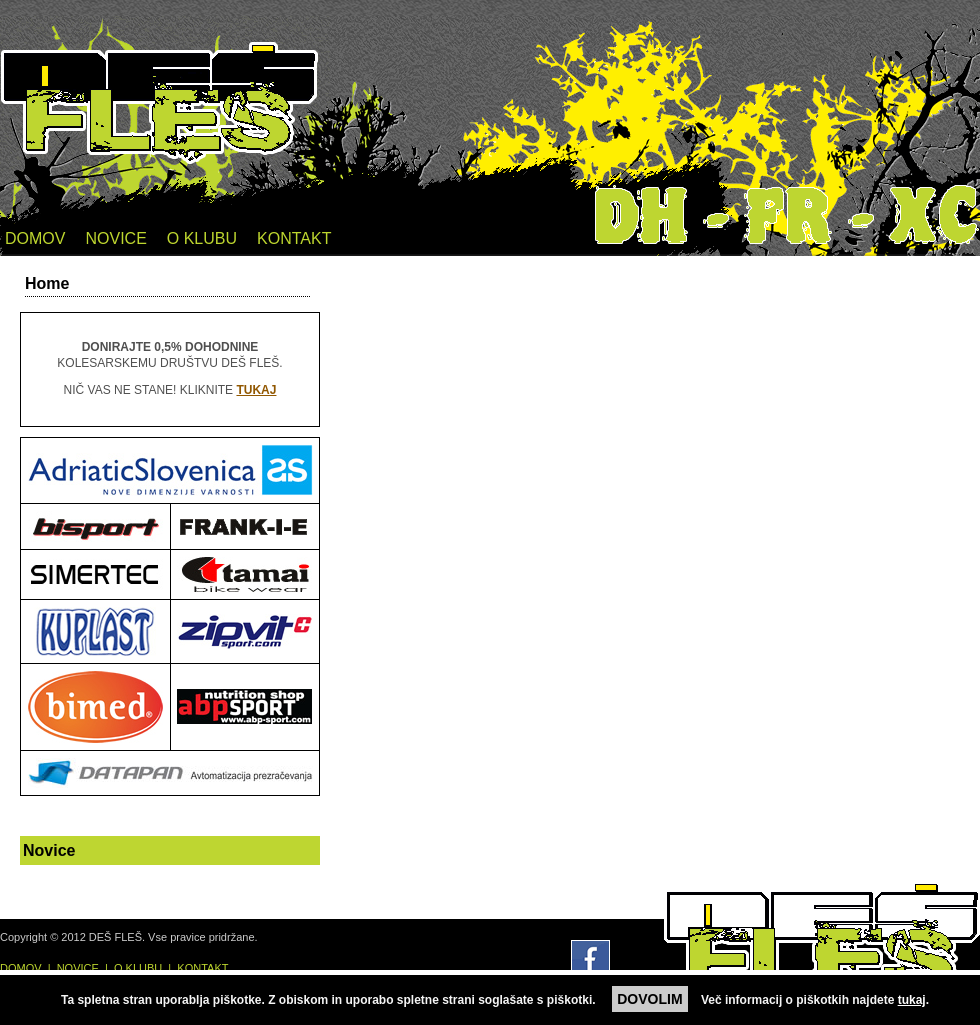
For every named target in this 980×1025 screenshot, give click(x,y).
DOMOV (35, 238)
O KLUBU (202, 238)
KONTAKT (294, 238)
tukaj (912, 1000)
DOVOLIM (649, 999)
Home (47, 283)
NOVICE (115, 238)
